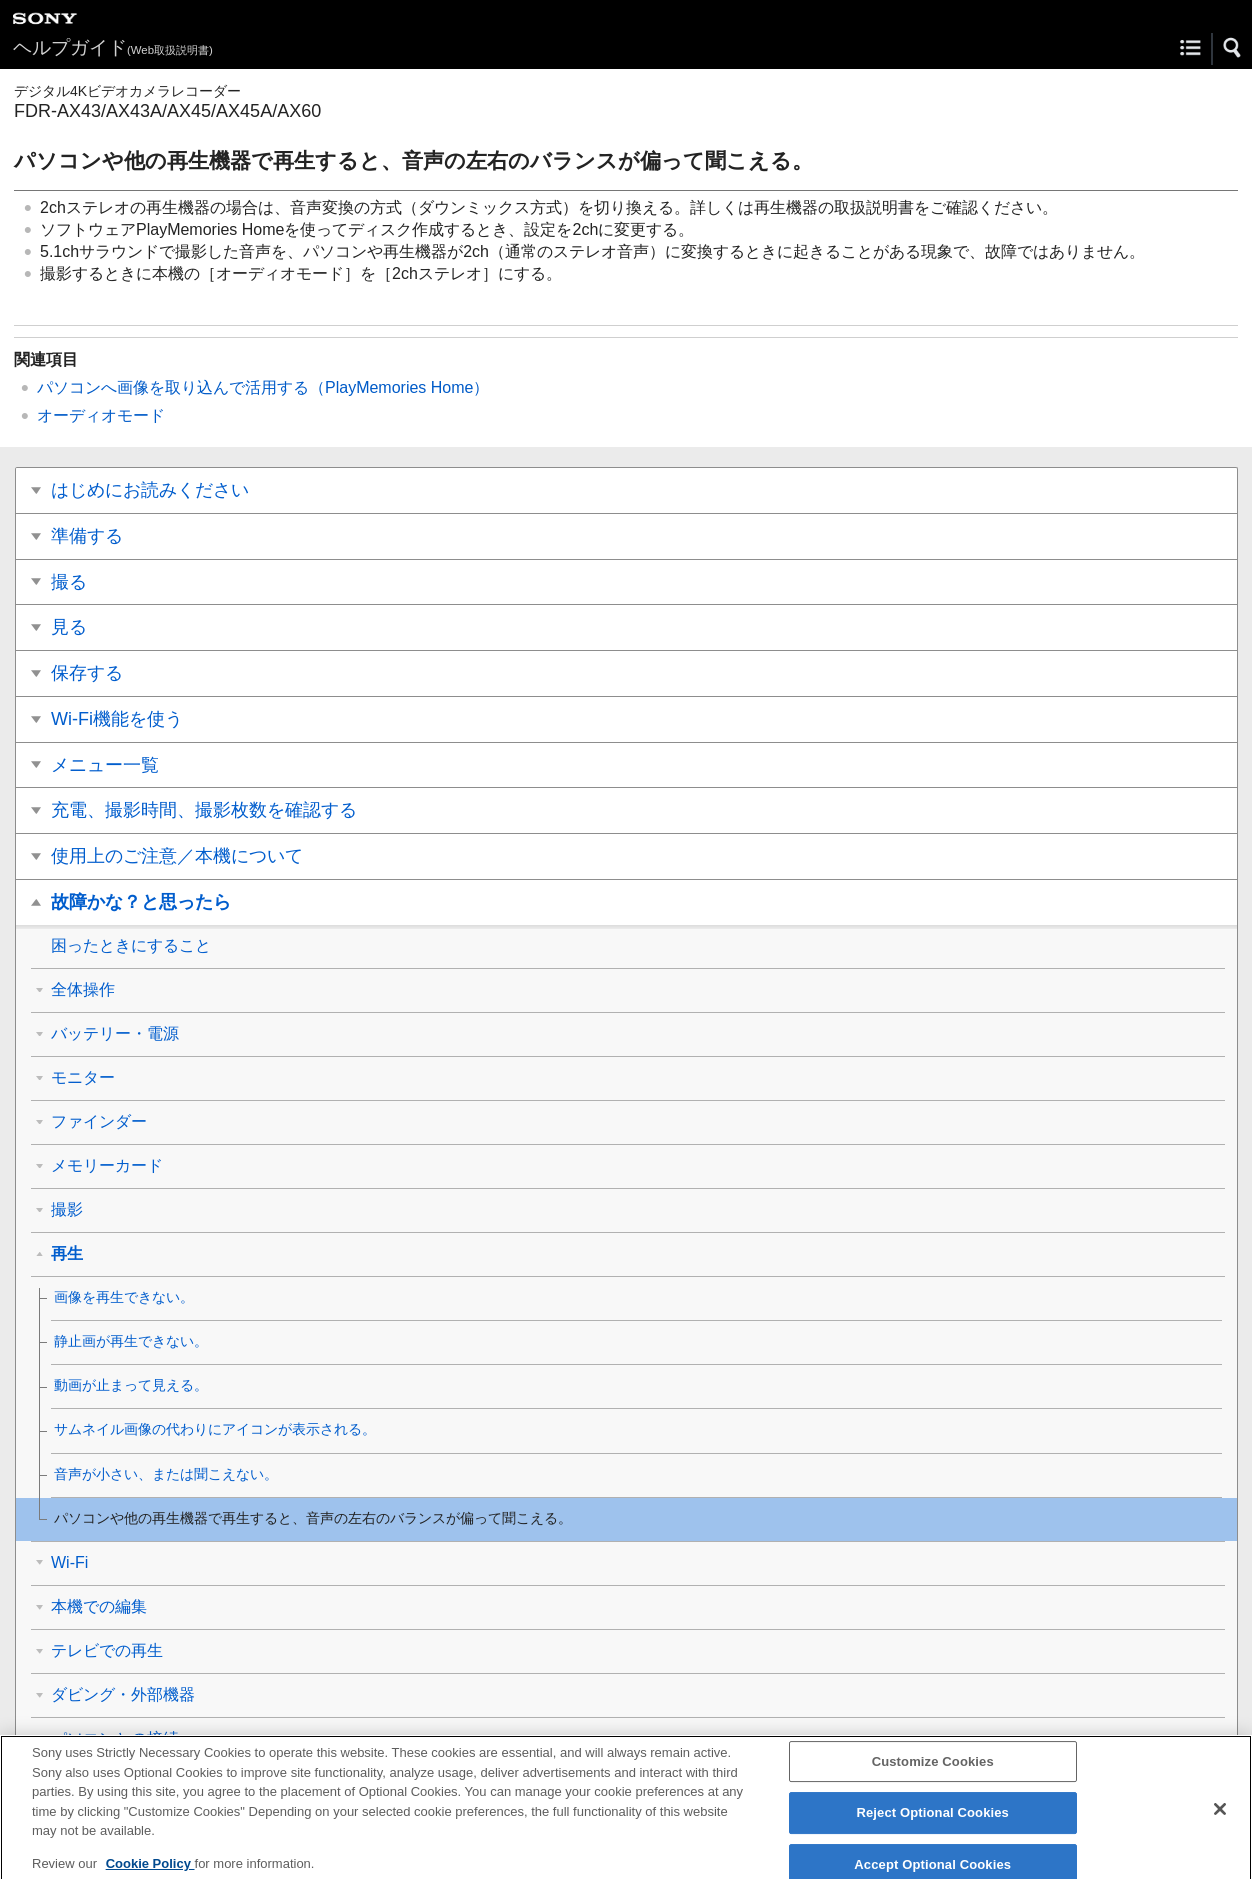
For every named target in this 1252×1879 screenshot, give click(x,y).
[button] (1233, 48)
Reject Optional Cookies (932, 1823)
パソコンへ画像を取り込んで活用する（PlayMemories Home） (263, 387)
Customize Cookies (933, 1772)
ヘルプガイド (113, 47)
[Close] (1220, 1820)
